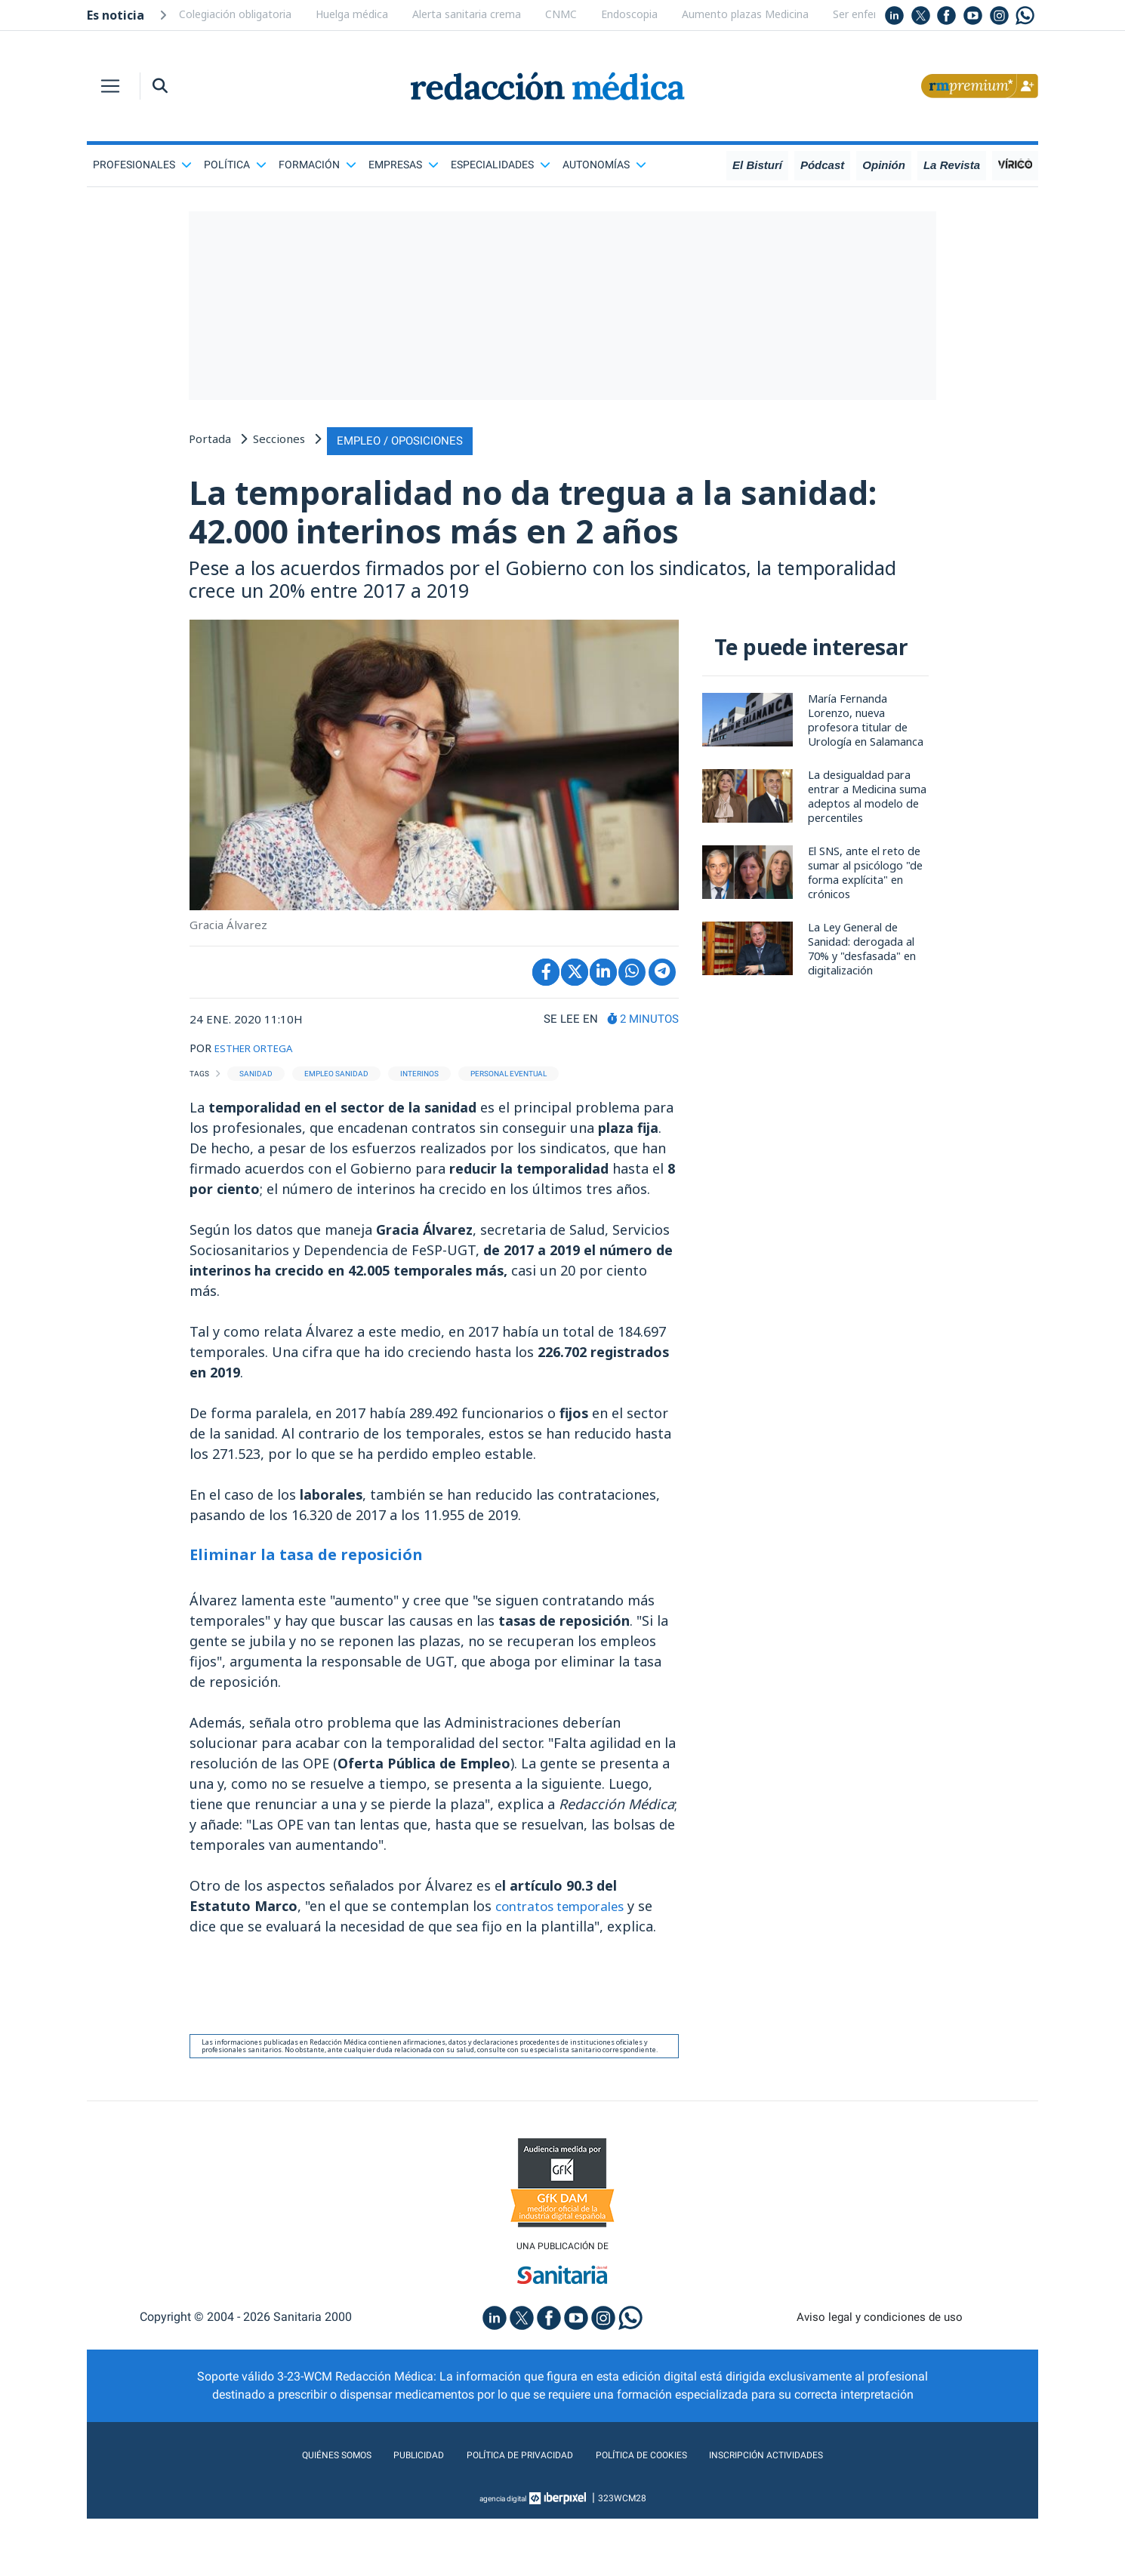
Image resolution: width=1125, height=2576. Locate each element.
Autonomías (604, 164)
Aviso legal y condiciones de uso (880, 2374)
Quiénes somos (294, 2512)
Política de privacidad (508, 2512)
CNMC (561, 14)
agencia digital (503, 2555)
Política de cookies (653, 2512)
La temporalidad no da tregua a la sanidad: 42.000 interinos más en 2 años (513, 537)
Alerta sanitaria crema (466, 14)
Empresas (403, 164)
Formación (317, 164)
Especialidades (500, 164)
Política (235, 164)
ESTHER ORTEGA (260, 1102)
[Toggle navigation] (110, 86)
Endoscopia (629, 14)
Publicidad (389, 2512)
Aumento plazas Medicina (745, 14)
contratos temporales (567, 1960)
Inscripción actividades (804, 2512)
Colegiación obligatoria (235, 14)
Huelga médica (352, 14)
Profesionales (142, 164)
